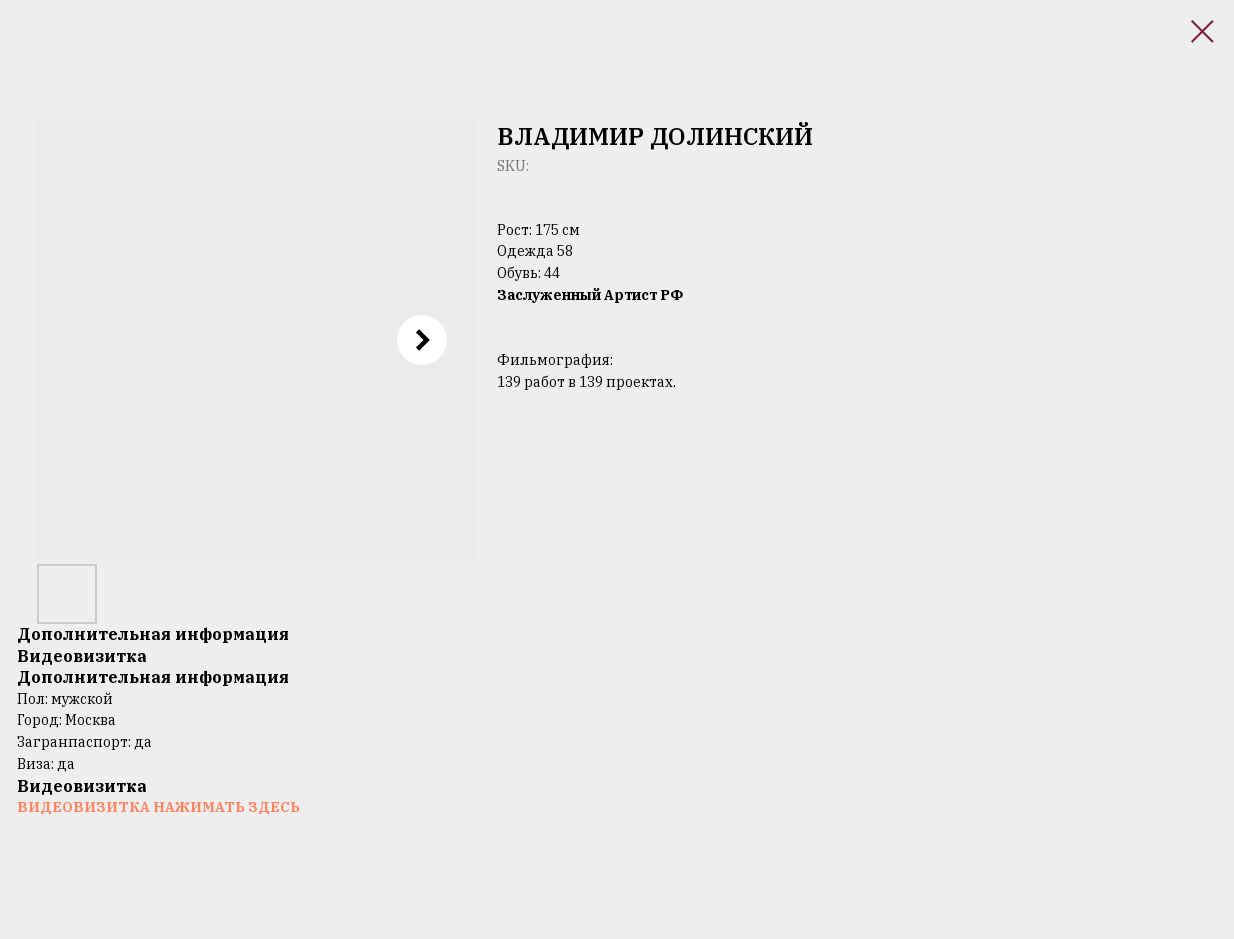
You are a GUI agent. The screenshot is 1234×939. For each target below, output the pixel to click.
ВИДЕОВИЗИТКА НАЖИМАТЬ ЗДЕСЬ (158, 807)
